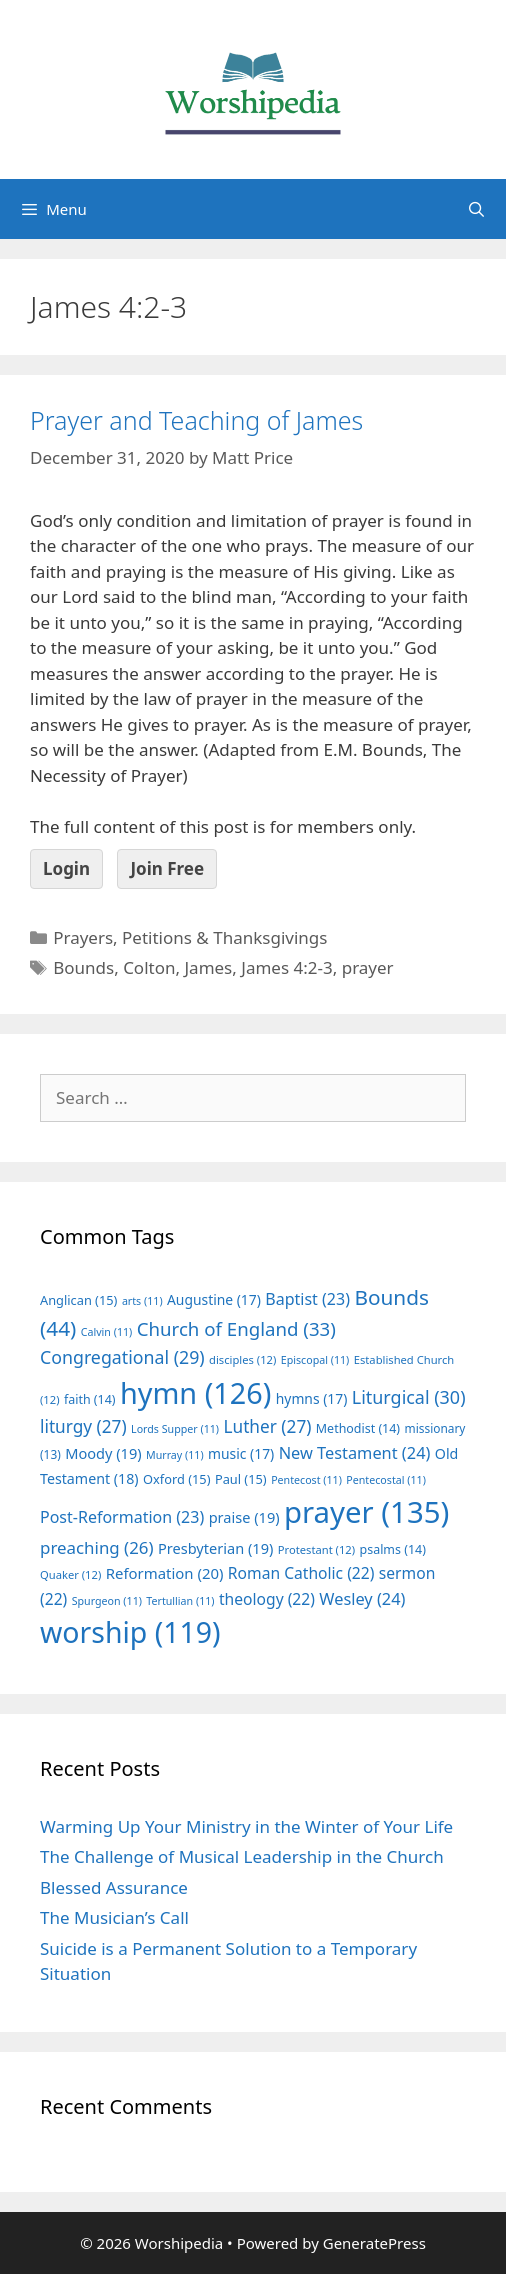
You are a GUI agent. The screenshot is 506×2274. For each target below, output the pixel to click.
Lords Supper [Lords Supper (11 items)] (175, 1429)
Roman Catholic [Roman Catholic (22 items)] (301, 1573)
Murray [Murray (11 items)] (175, 1455)
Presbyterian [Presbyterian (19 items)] (215, 1548)
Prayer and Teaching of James (196, 420)
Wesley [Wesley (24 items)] (362, 1599)
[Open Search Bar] (476, 209)
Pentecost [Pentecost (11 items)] (306, 1480)
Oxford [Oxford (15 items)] (176, 1479)
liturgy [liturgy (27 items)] (83, 1426)
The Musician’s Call (114, 1917)
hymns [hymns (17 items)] (312, 1398)
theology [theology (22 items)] (267, 1599)
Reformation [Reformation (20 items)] (165, 1573)
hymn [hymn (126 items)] (195, 1392)
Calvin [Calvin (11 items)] (107, 1332)
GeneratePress (374, 2243)
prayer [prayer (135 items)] (366, 1512)
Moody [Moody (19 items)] (103, 1453)
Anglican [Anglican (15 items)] (78, 1300)
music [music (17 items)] (241, 1453)
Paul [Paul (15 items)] (241, 1479)
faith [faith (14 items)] (90, 1399)
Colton (149, 967)
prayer (368, 967)
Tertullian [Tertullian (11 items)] (180, 1601)
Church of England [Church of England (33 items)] (236, 1328)
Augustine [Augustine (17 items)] (214, 1299)
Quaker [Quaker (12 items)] (70, 1574)
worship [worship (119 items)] (130, 1632)
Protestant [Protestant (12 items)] (316, 1549)
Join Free (167, 868)
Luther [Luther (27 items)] (267, 1426)
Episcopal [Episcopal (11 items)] (315, 1360)
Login (66, 868)
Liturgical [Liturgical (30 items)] (409, 1397)
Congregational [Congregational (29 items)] (122, 1357)
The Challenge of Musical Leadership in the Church (242, 1856)
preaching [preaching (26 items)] (97, 1547)
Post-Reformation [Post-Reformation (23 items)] (122, 1517)
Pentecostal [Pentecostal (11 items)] (386, 1480)
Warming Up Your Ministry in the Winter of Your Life (246, 1826)
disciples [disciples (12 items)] (242, 1359)
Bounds (83, 967)
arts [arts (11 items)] (142, 1301)
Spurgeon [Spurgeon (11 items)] (107, 1601)
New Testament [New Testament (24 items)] (355, 1453)
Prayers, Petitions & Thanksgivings (190, 937)
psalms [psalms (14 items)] (393, 1549)
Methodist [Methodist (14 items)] (358, 1428)
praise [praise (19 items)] (244, 1517)
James (208, 967)
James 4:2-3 (286, 967)
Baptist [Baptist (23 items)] (307, 1299)
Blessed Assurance (114, 1887)
